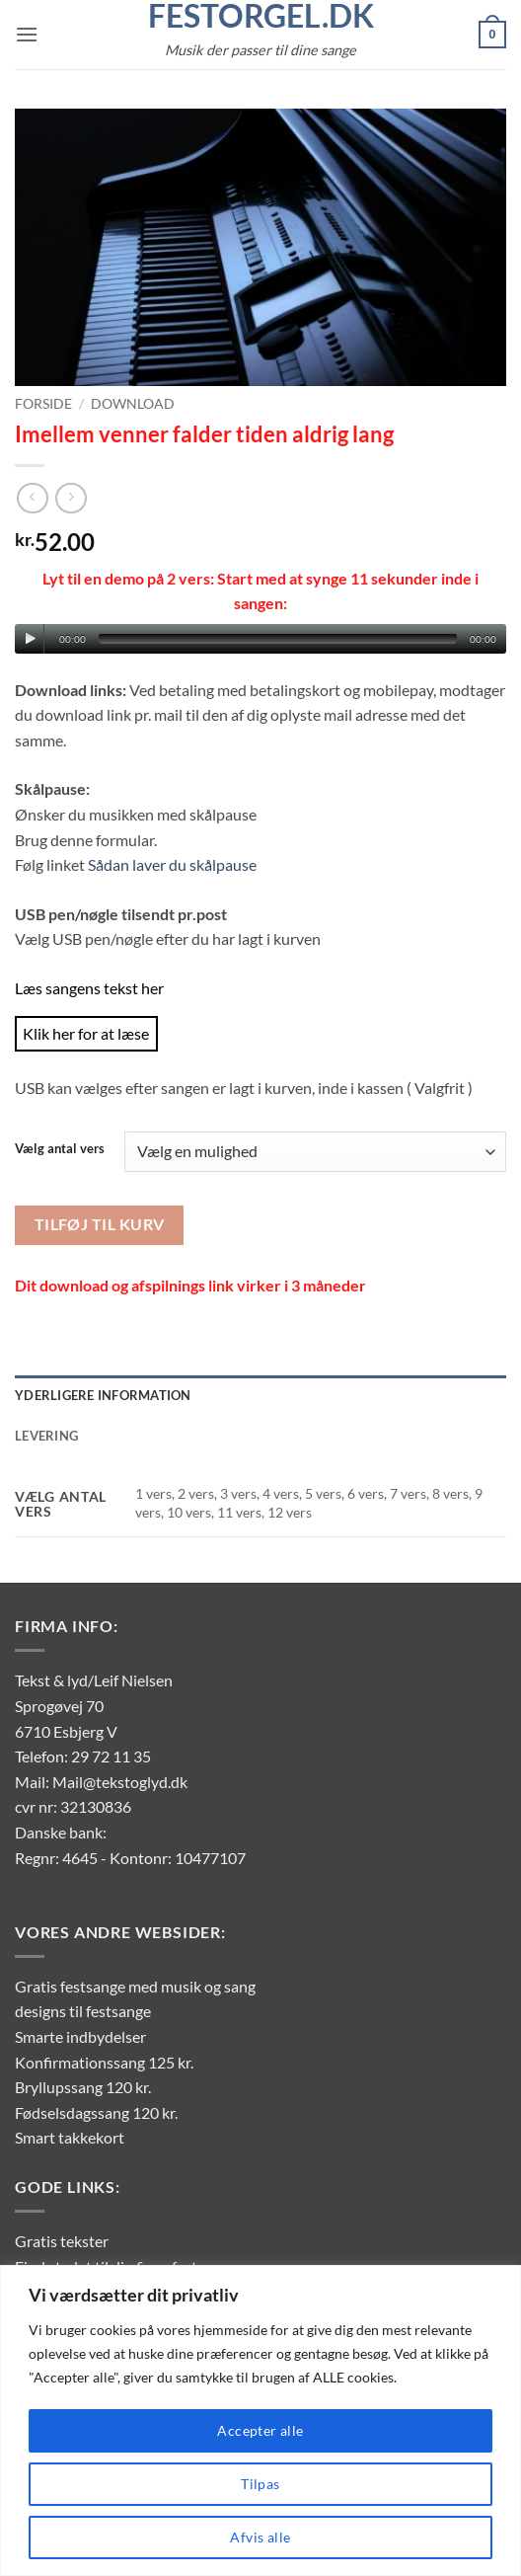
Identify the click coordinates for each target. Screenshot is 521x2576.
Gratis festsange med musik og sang (135, 1986)
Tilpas (260, 2483)
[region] (260, 2420)
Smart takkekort (69, 2137)
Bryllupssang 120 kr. (83, 2086)
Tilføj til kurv (100, 1224)
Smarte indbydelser (80, 2036)
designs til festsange (83, 2010)
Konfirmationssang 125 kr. (104, 2062)
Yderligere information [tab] (103, 1395)
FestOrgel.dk (261, 16)
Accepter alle (260, 2430)
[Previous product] (70, 498)
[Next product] (32, 498)
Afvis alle (260, 2537)
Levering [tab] (46, 1436)
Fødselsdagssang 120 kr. (96, 2112)
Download (133, 404)
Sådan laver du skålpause (172, 864)
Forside (43, 404)
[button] (26, 34)
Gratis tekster (62, 2240)
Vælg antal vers (60, 1149)
